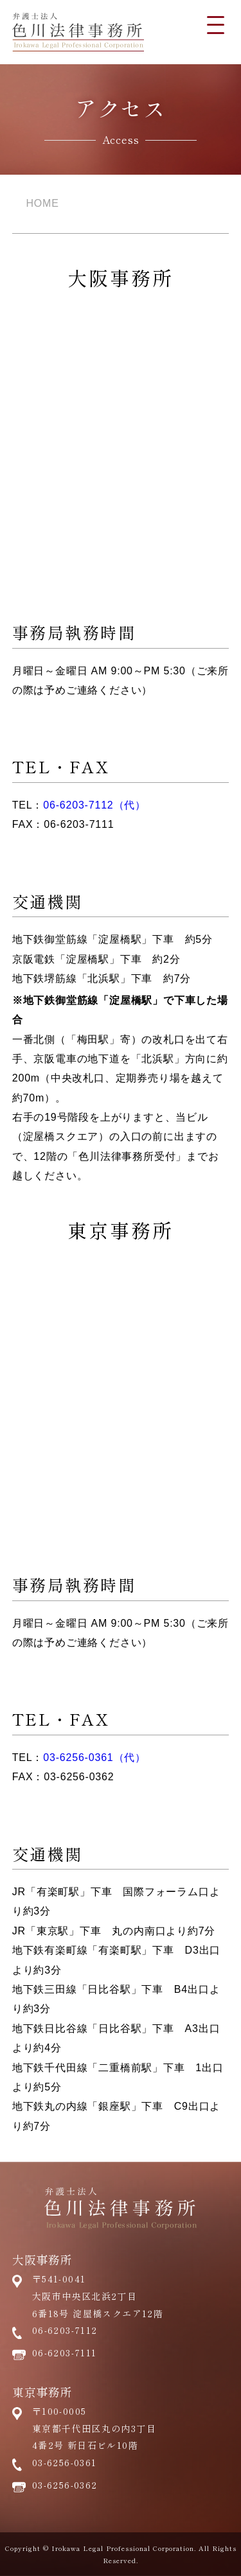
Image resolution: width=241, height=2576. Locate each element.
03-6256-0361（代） (94, 1757)
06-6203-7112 (65, 2330)
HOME (42, 203)
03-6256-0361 (64, 2462)
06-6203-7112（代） (94, 805)
